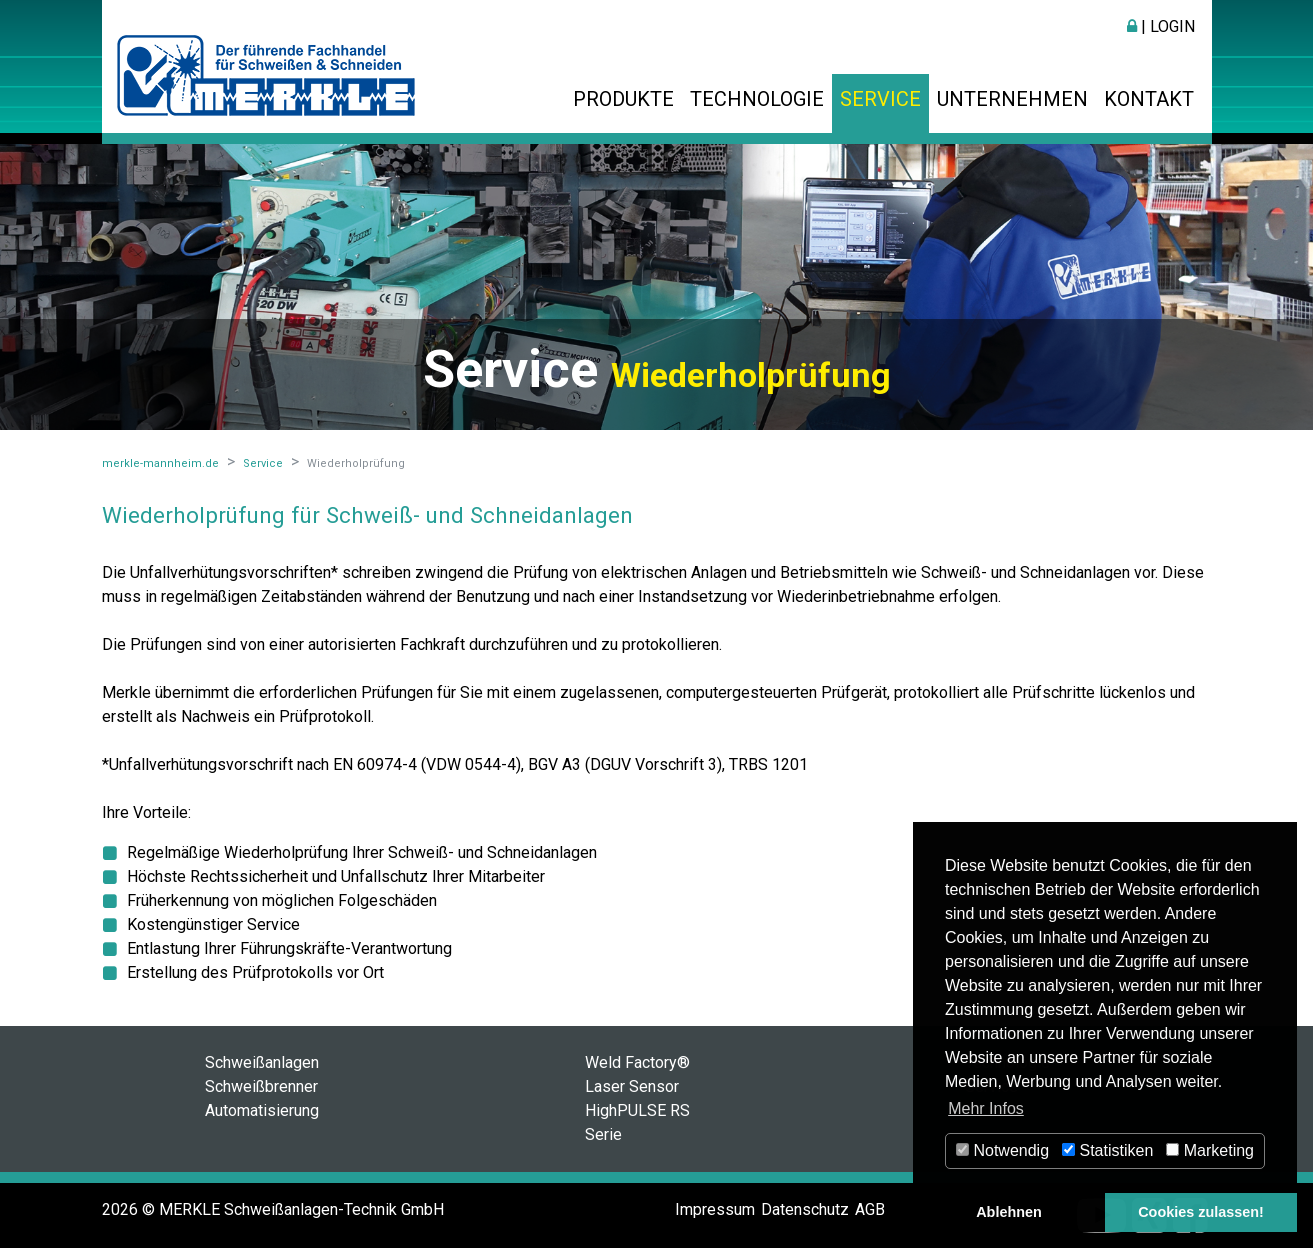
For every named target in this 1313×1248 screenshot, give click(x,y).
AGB (870, 1209)
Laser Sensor (632, 1086)
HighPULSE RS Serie (637, 1122)
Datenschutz (805, 1209)
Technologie (757, 99)
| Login (1161, 26)
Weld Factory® (637, 1062)
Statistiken (1107, 1150)
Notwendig (1002, 1150)
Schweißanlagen (262, 1062)
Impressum (715, 1209)
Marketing (1210, 1150)
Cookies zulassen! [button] (1201, 1212)
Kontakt (1149, 99)
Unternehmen (1012, 99)
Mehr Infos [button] (986, 1108)
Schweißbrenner (261, 1086)
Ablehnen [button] (1009, 1212)
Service (880, 99)
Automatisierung (262, 1110)
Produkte (623, 99)
